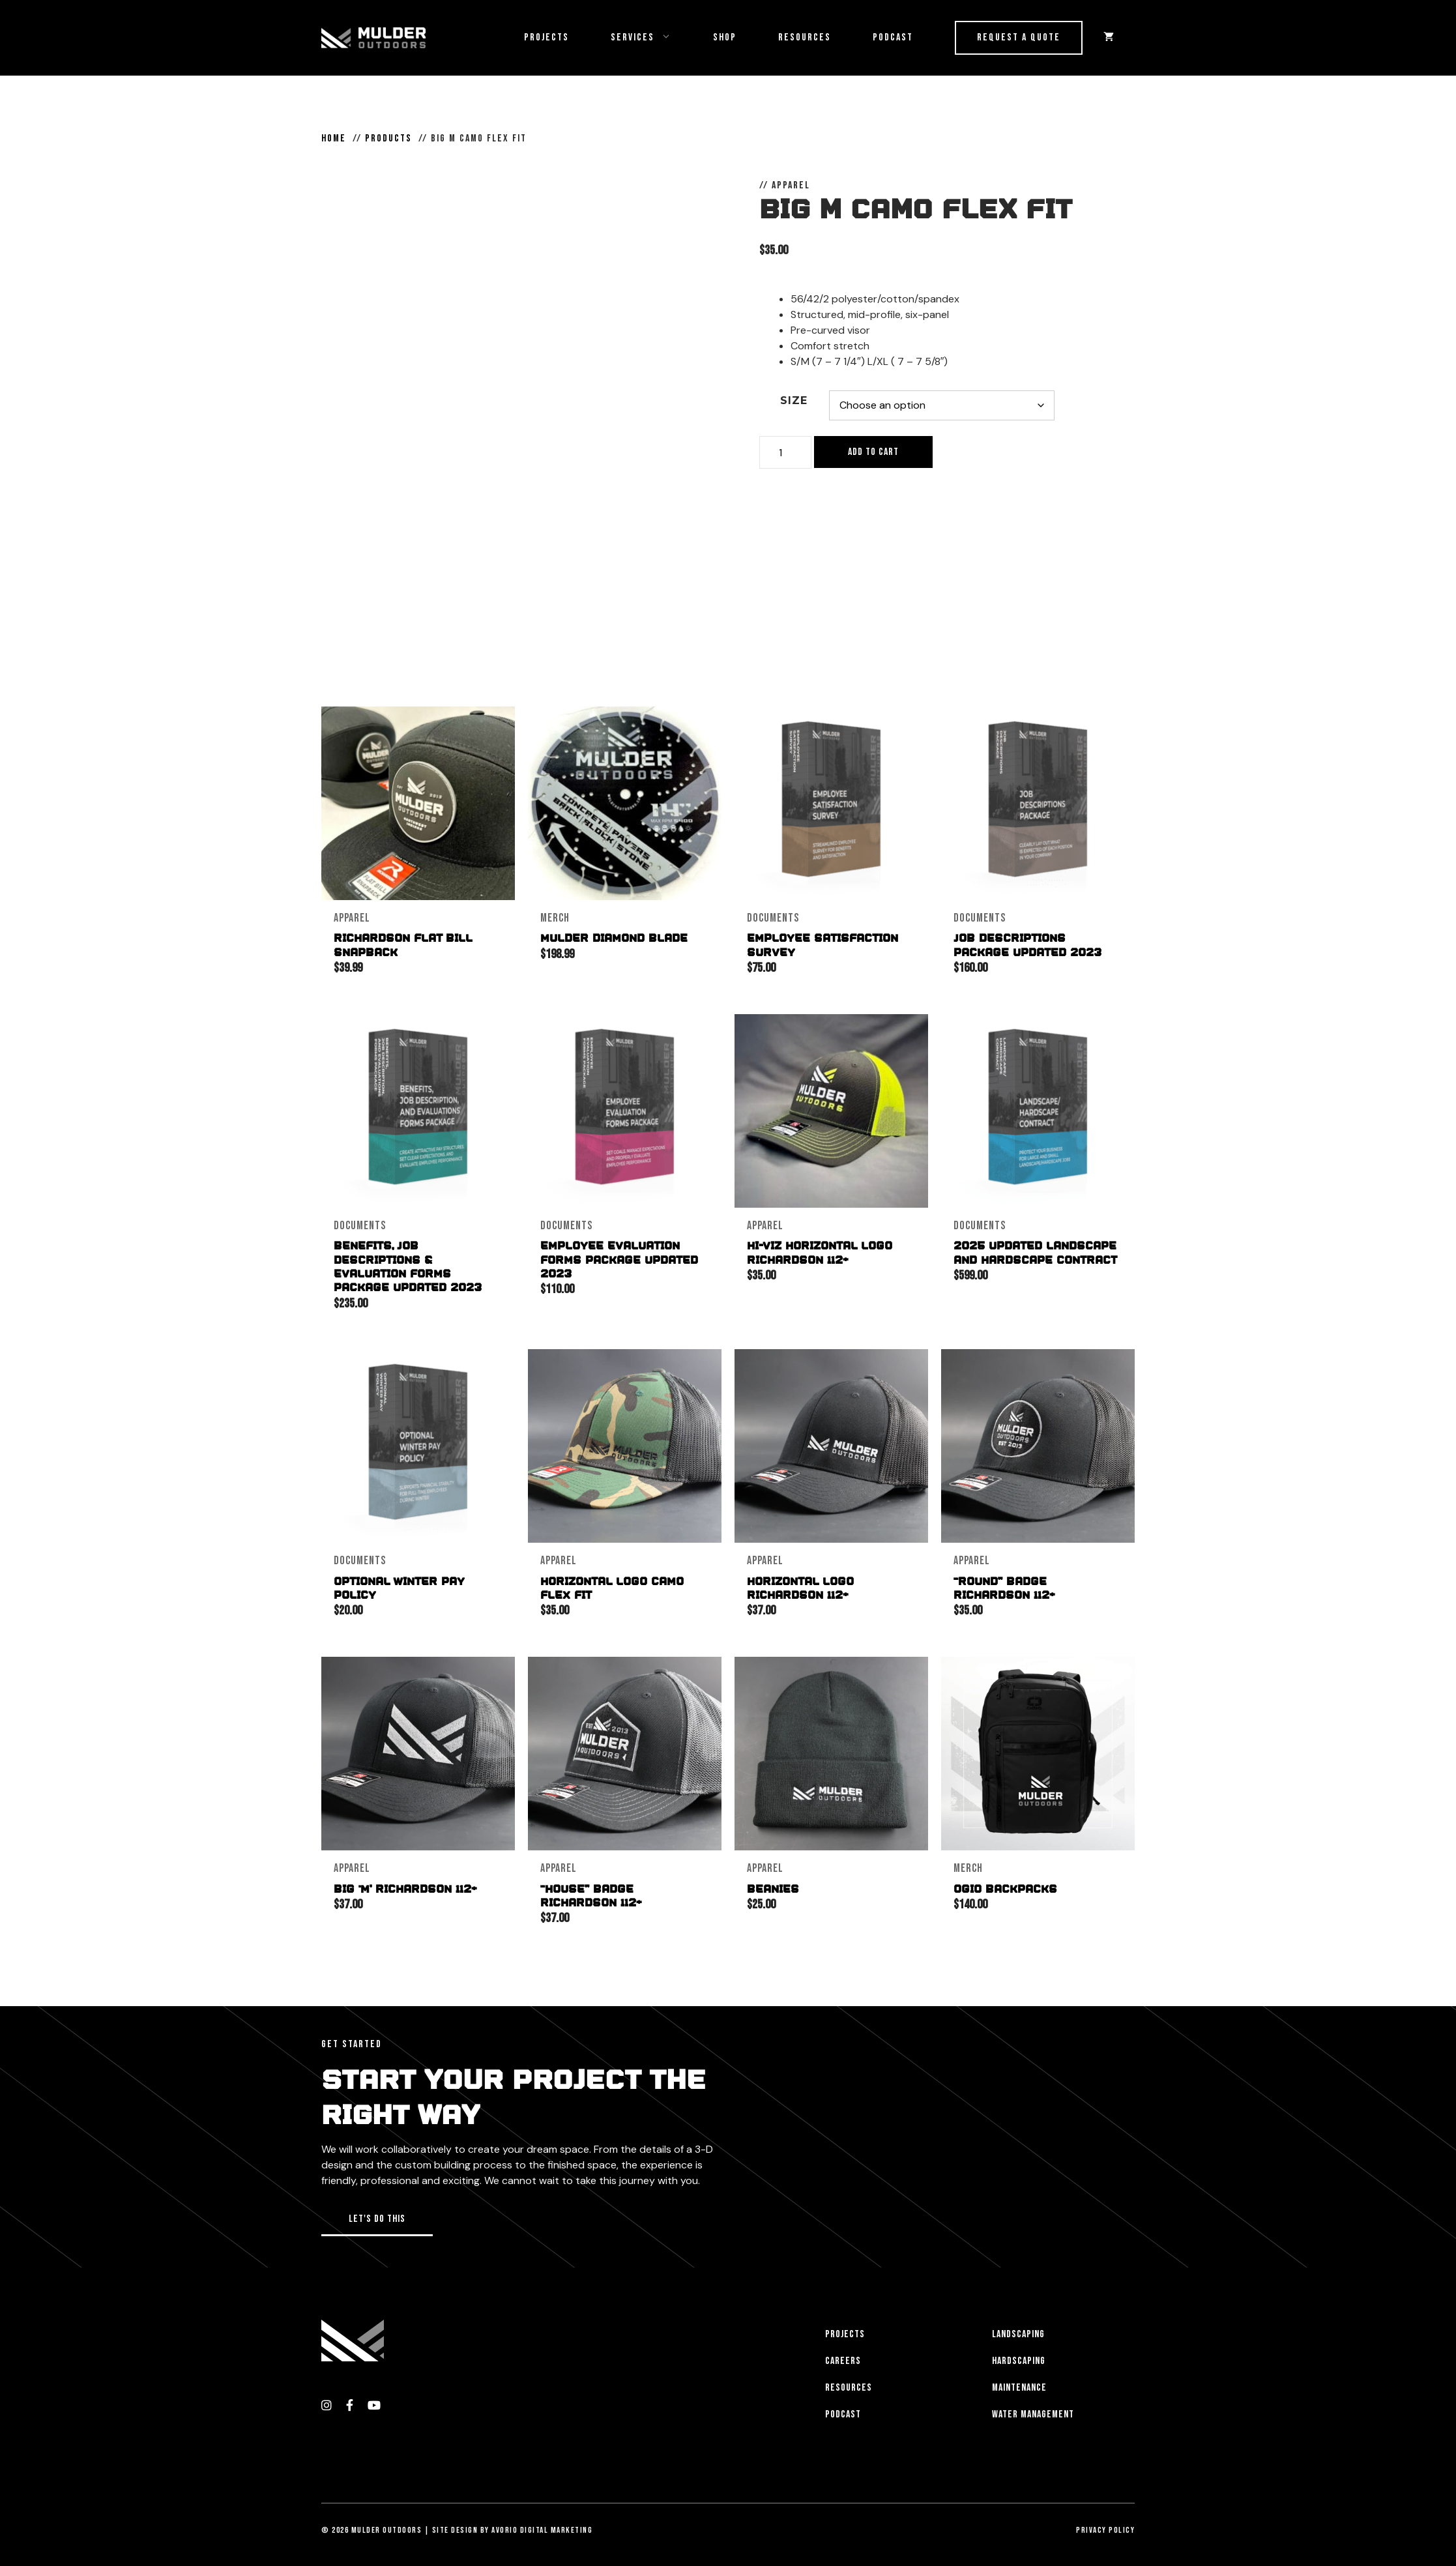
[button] (377, 2216)
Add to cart (873, 452)
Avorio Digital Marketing (541, 2525)
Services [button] (651, 37)
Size (794, 400)
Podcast (893, 37)
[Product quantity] (785, 452)
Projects (546, 37)
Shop (724, 37)
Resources (804, 37)
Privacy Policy (1105, 2525)
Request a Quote (1018, 37)
